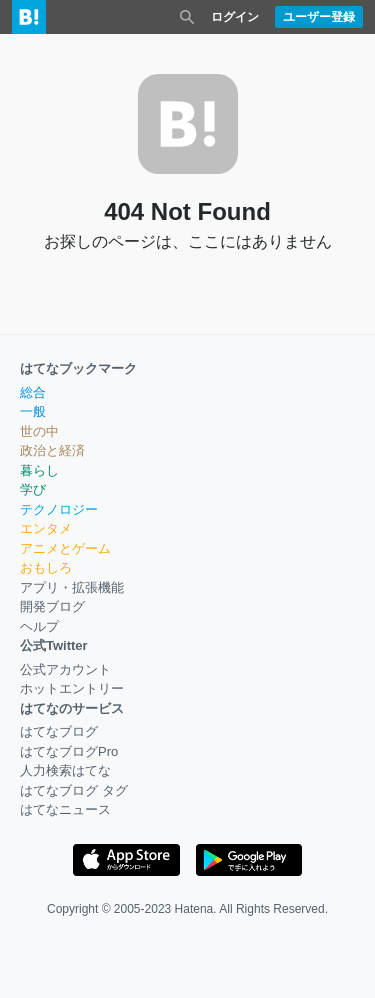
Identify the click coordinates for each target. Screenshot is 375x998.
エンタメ (46, 528)
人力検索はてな (65, 770)
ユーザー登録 (319, 17)
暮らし (39, 470)
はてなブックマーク (78, 368)
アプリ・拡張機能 (72, 587)
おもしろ (46, 567)
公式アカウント (65, 669)
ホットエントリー (72, 688)
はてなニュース (65, 809)
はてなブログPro (69, 751)
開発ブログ (52, 606)
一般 (33, 411)
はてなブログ (59, 731)
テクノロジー (59, 509)
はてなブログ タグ (74, 790)
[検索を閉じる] (187, 17)
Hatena (194, 909)
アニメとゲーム (65, 548)
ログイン (235, 17)
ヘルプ (39, 626)
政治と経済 (52, 450)
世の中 (39, 431)
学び (33, 489)
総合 (33, 392)
